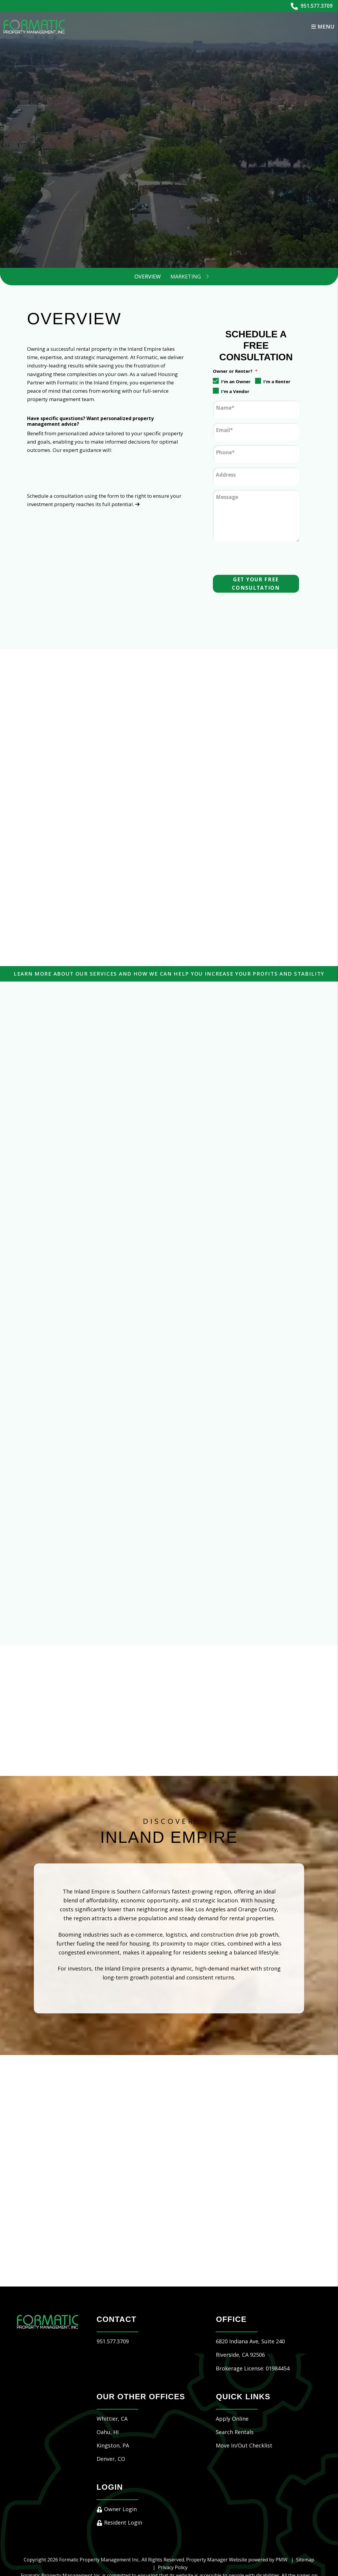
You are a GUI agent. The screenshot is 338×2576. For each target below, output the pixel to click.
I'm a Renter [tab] (276, 381)
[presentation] (258, 557)
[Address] (256, 476)
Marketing (185, 276)
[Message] (256, 516)
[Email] (256, 432)
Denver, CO (111, 2411)
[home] (34, 26)
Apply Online (232, 2371)
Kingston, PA (113, 2398)
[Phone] (256, 454)
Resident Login (119, 2475)
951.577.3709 (317, 5)
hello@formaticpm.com (138, 2544)
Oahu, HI (108, 2384)
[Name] (256, 409)
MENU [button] (322, 26)
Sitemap (305, 2512)
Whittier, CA (112, 2371)
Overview (147, 276)
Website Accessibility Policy (196, 2544)
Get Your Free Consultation (256, 583)
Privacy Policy (173, 2520)
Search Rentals (235, 2384)
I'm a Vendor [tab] (235, 391)
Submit (253, 192)
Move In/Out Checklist (244, 2398)
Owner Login (117, 2461)
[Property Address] (112, 192)
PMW (281, 2512)
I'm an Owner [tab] (236, 381)
